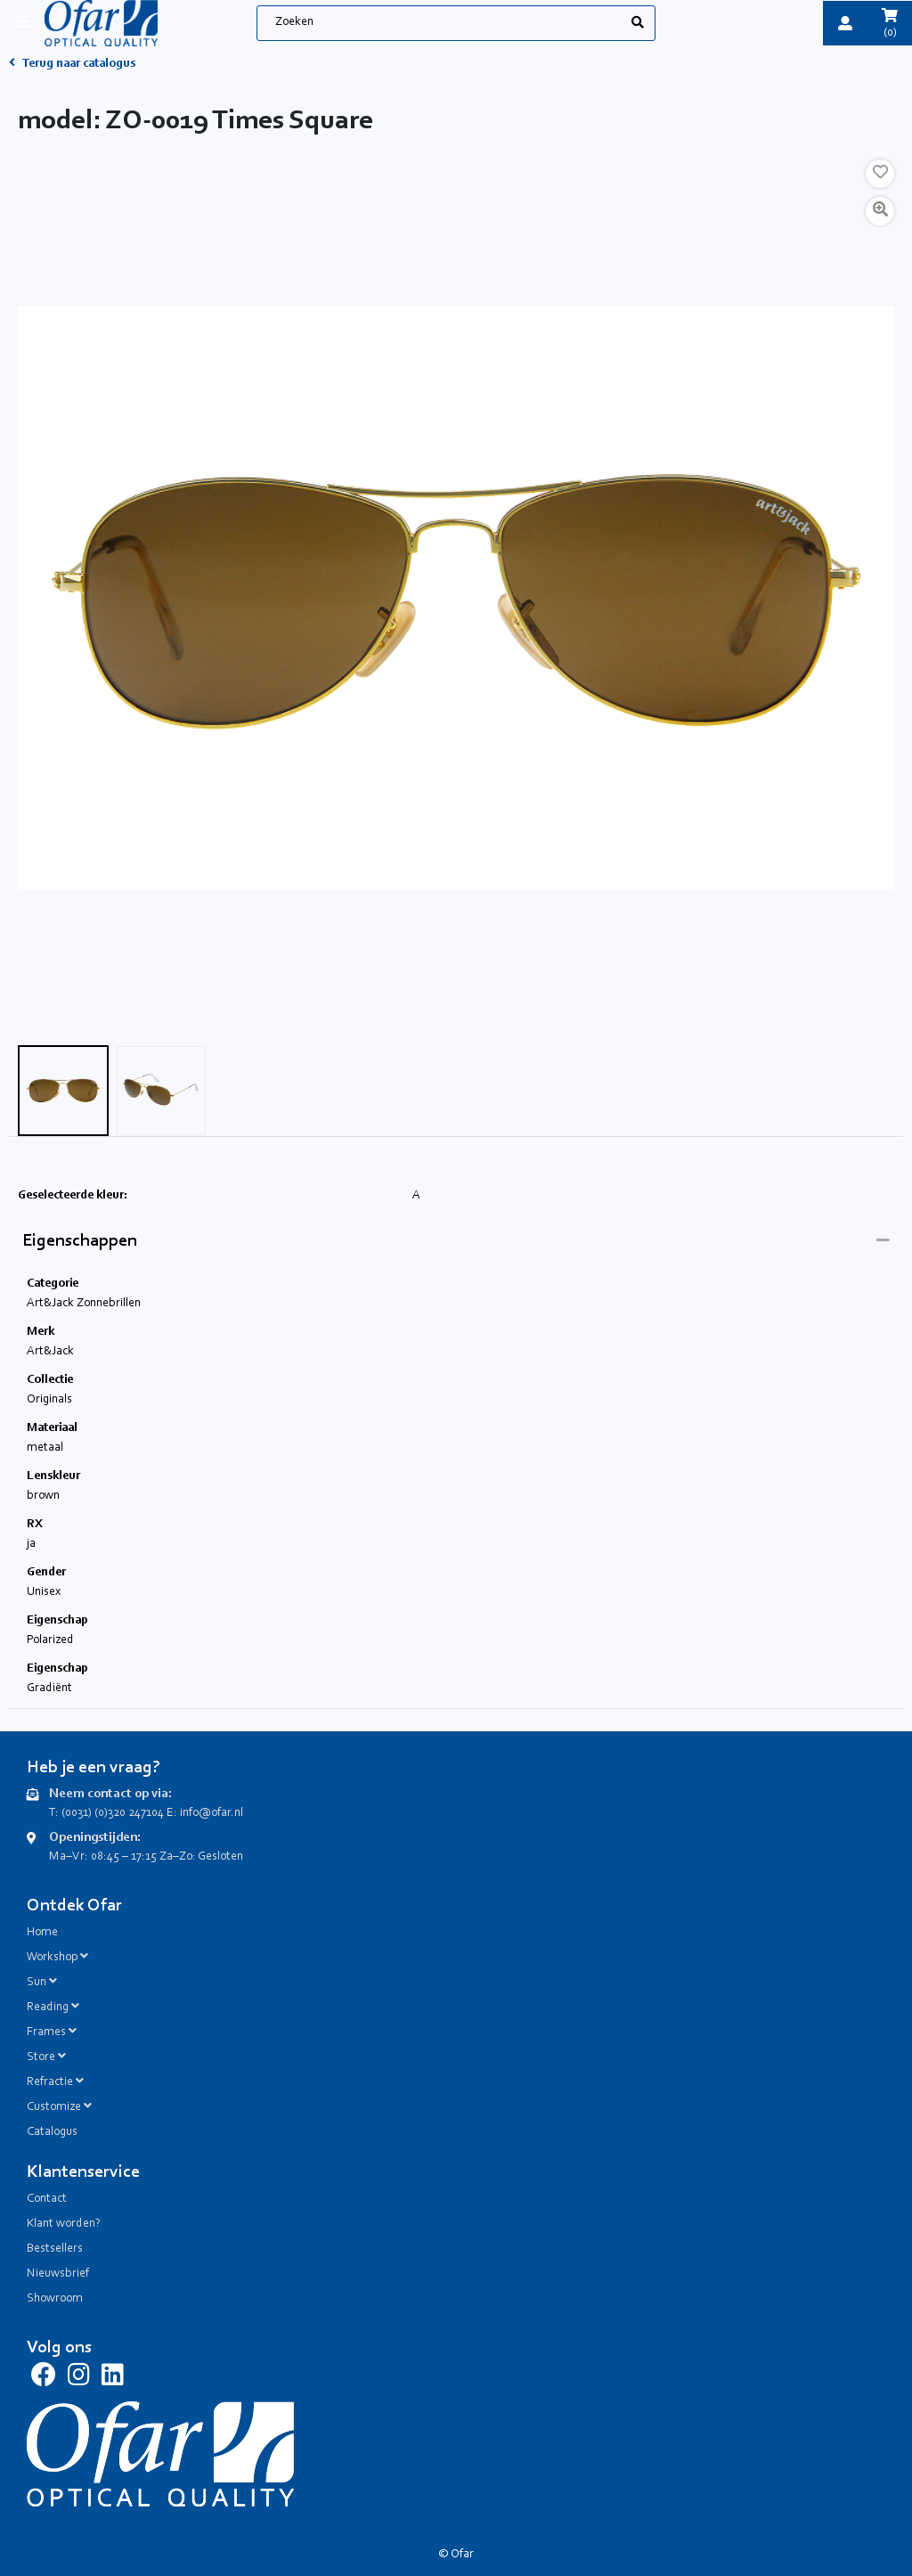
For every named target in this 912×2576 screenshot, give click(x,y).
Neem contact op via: (110, 1794)
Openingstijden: (95, 1837)
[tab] (456, 1242)
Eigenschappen (79, 1241)
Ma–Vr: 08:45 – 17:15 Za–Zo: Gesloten (146, 1857)
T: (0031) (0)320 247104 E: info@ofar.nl (146, 1813)
